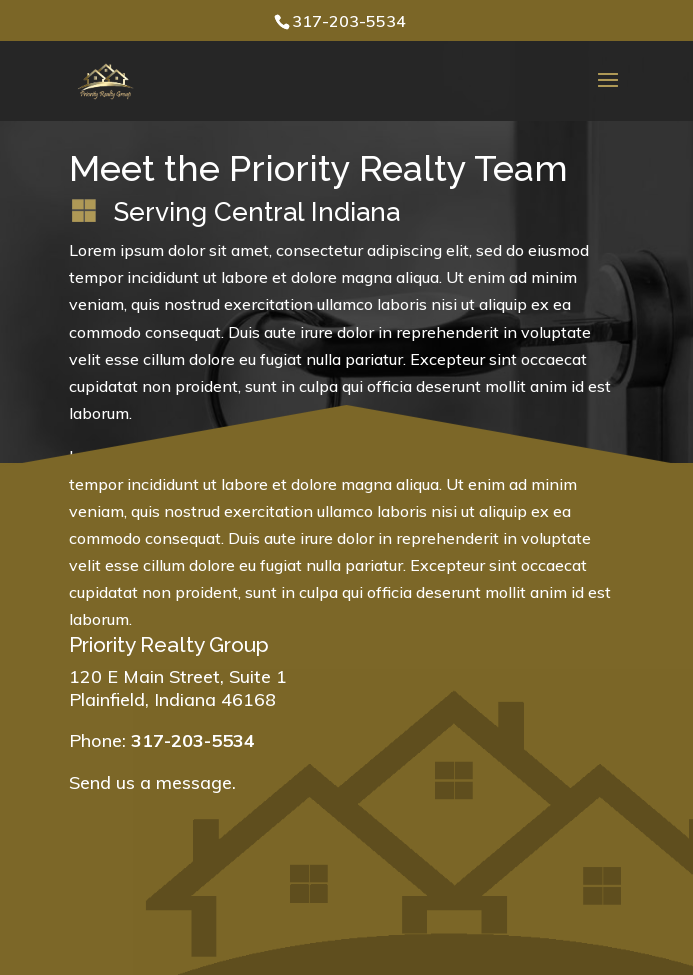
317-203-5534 (349, 21)
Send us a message (150, 782)
